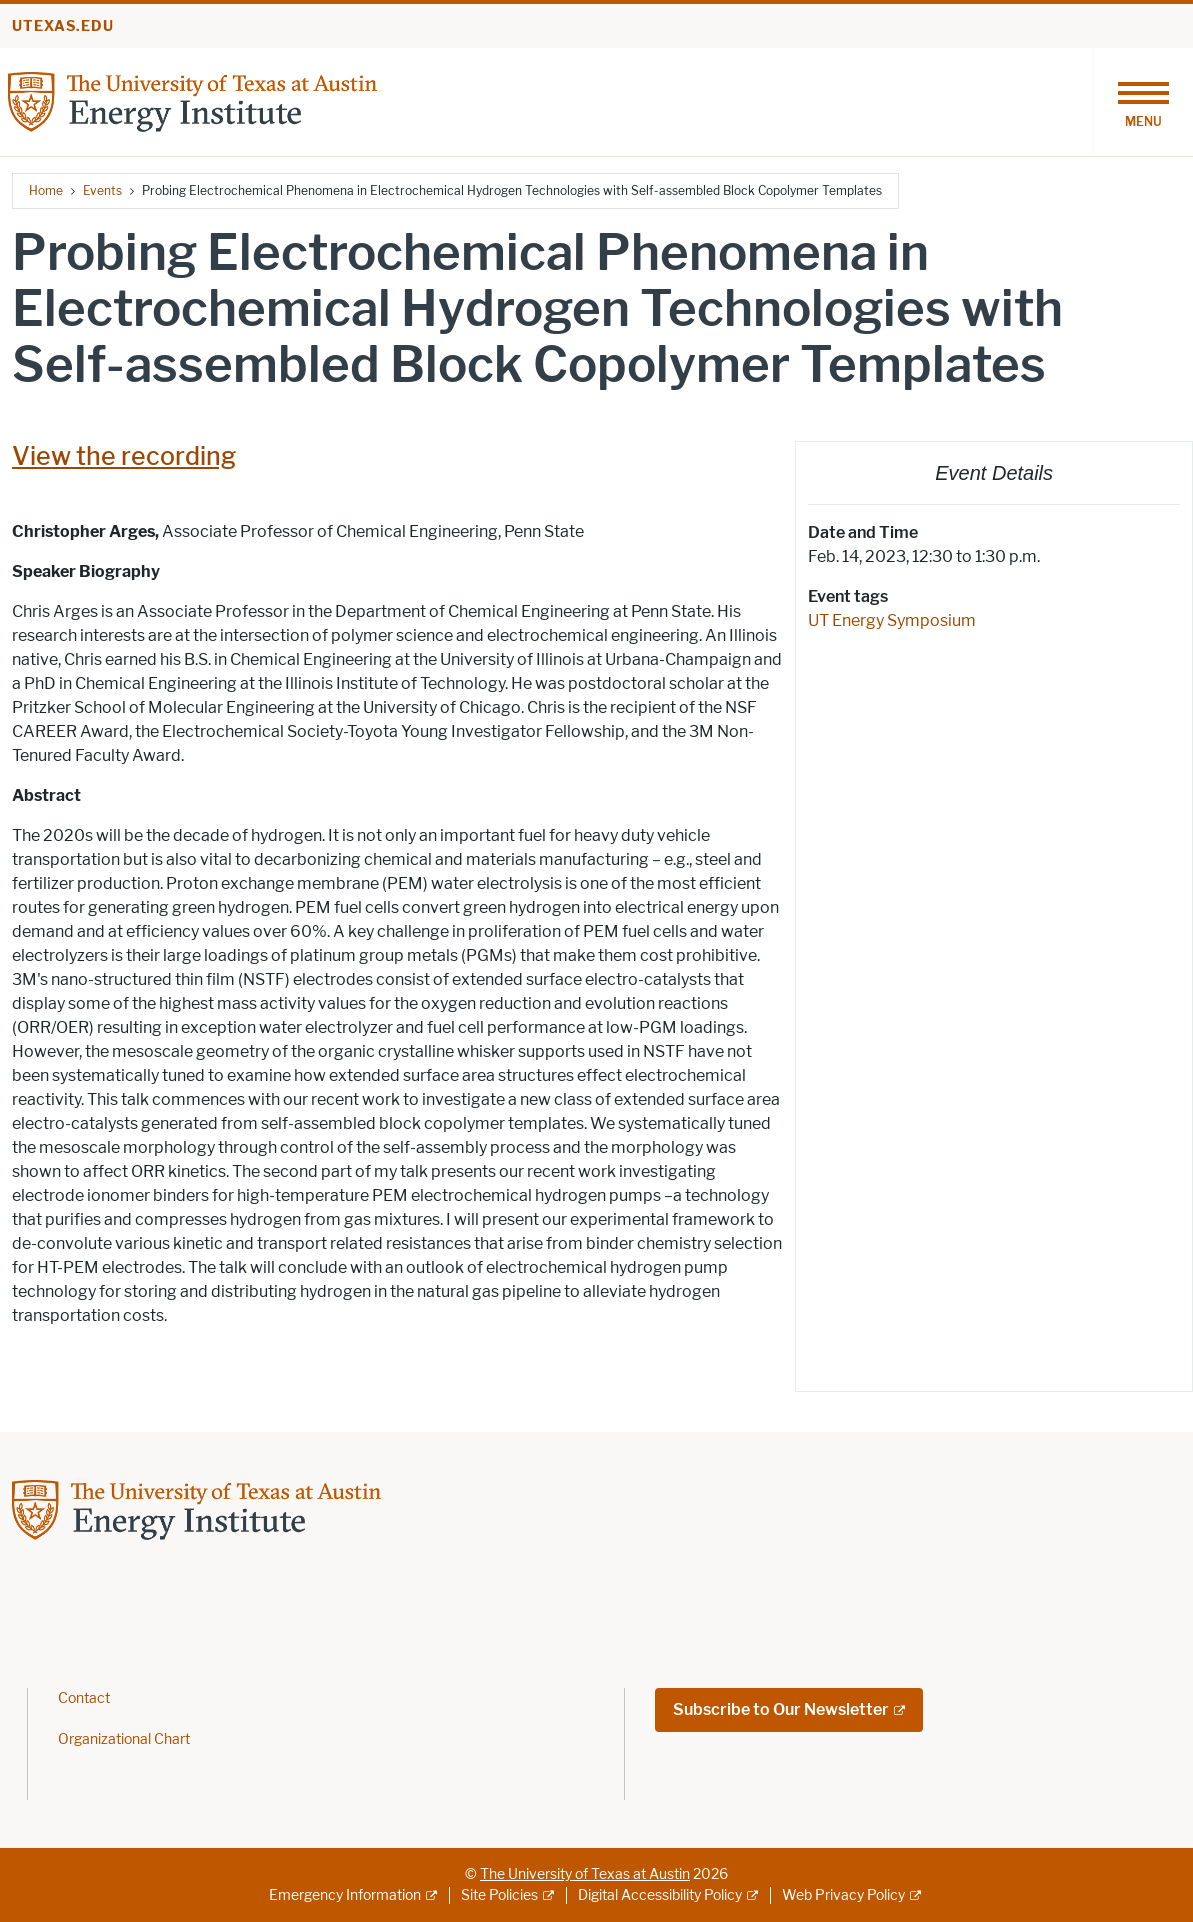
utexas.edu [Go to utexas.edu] (63, 26)
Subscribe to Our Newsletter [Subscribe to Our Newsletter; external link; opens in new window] (781, 1709)
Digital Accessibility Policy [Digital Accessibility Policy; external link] (660, 1895)
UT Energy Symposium (892, 620)
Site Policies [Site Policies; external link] (499, 1895)
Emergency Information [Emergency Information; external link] (345, 1895)
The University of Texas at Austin (585, 1874)
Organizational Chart (124, 1739)
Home (46, 190)
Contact (84, 1698)
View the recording (124, 456)
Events (102, 190)
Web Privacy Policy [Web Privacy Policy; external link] (843, 1895)
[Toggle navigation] (1143, 102)
